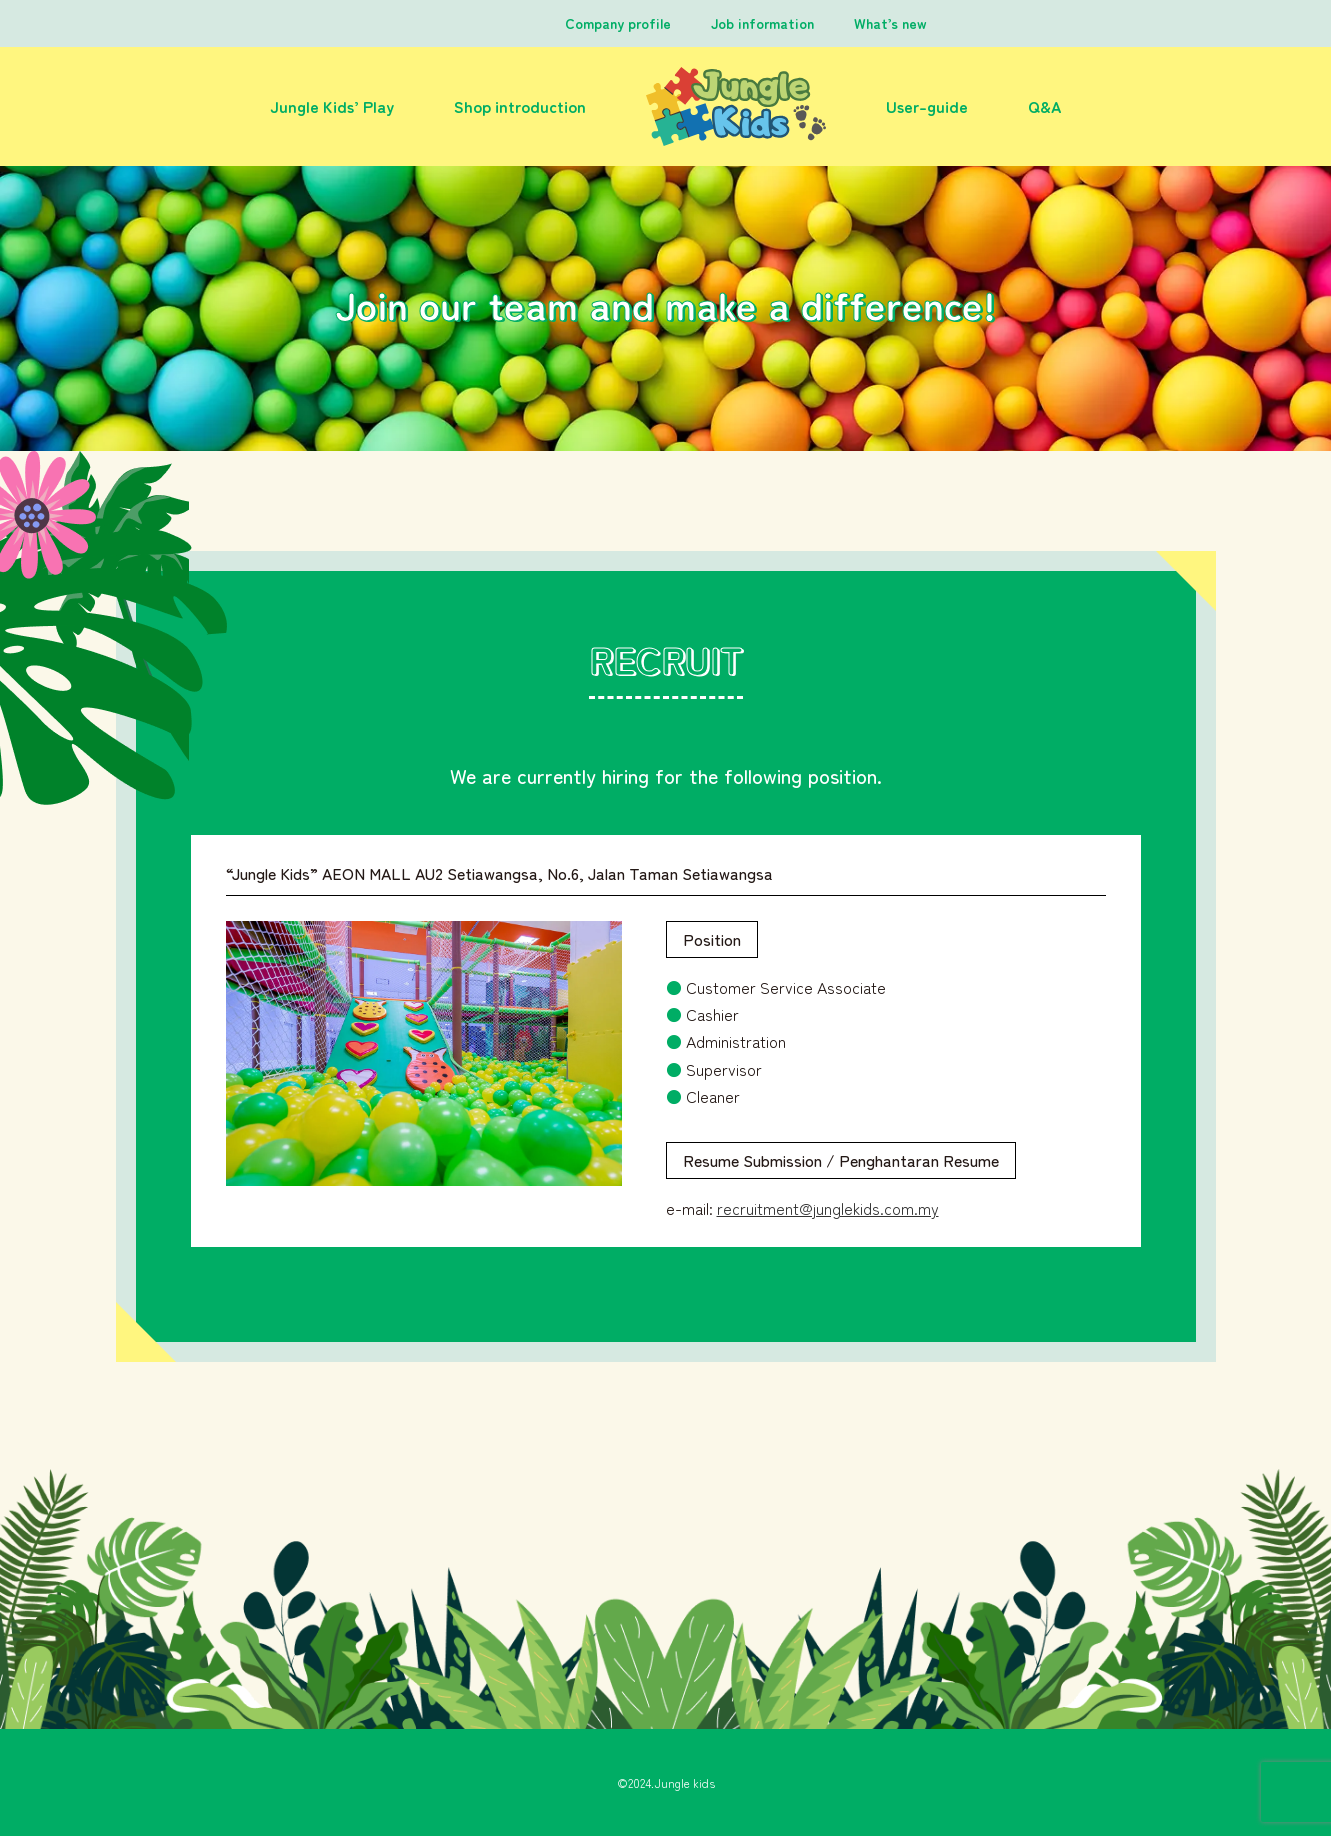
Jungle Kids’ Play (332, 106)
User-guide (927, 106)
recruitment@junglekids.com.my (828, 1208)
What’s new (890, 23)
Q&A (1044, 106)
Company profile (618, 23)
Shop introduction (520, 106)
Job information (762, 23)
